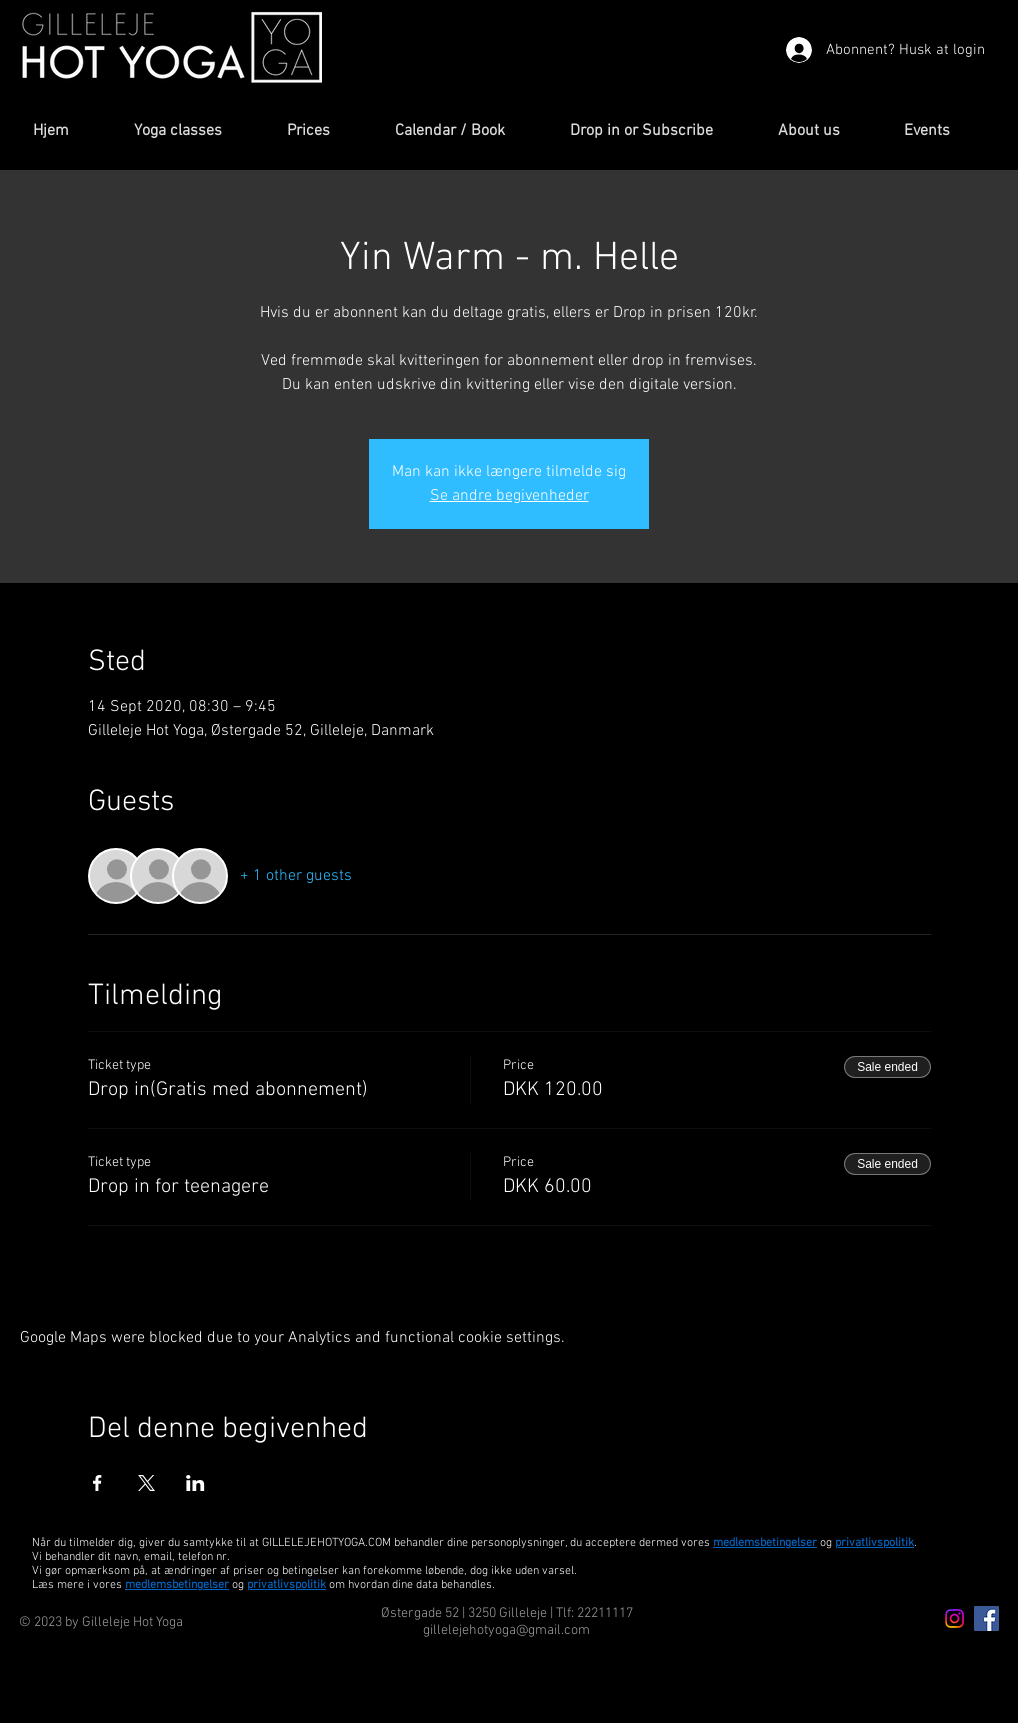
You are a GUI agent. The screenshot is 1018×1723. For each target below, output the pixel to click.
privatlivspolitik (286, 1585)
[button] (195, 131)
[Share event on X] (146, 1483)
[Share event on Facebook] (97, 1483)
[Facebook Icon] (986, 1618)
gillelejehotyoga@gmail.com (506, 1630)
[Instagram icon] (954, 1618)
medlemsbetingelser (765, 1543)
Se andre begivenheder (509, 496)
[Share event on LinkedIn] (195, 1483)
